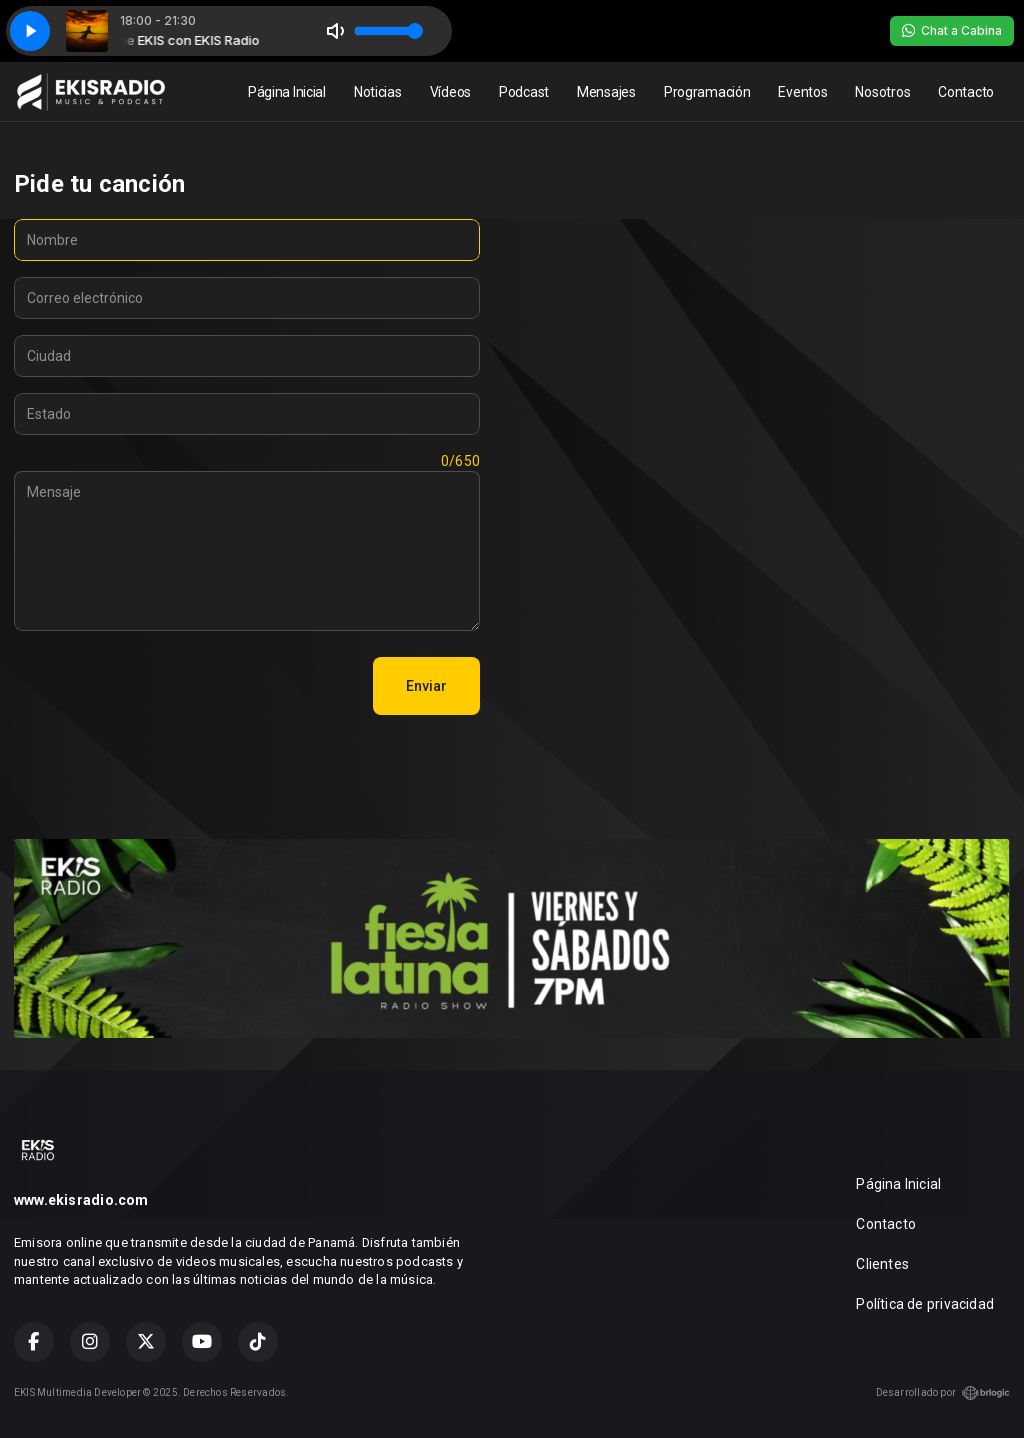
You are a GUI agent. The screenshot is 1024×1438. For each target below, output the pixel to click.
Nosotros (882, 92)
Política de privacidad (925, 1304)
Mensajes (606, 92)
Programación (707, 92)
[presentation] (166, 686)
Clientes (882, 1264)
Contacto (966, 92)
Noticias (378, 92)
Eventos (802, 92)
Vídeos (450, 92)
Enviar (426, 686)
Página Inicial (287, 92)
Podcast (524, 92)
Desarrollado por (943, 1393)
